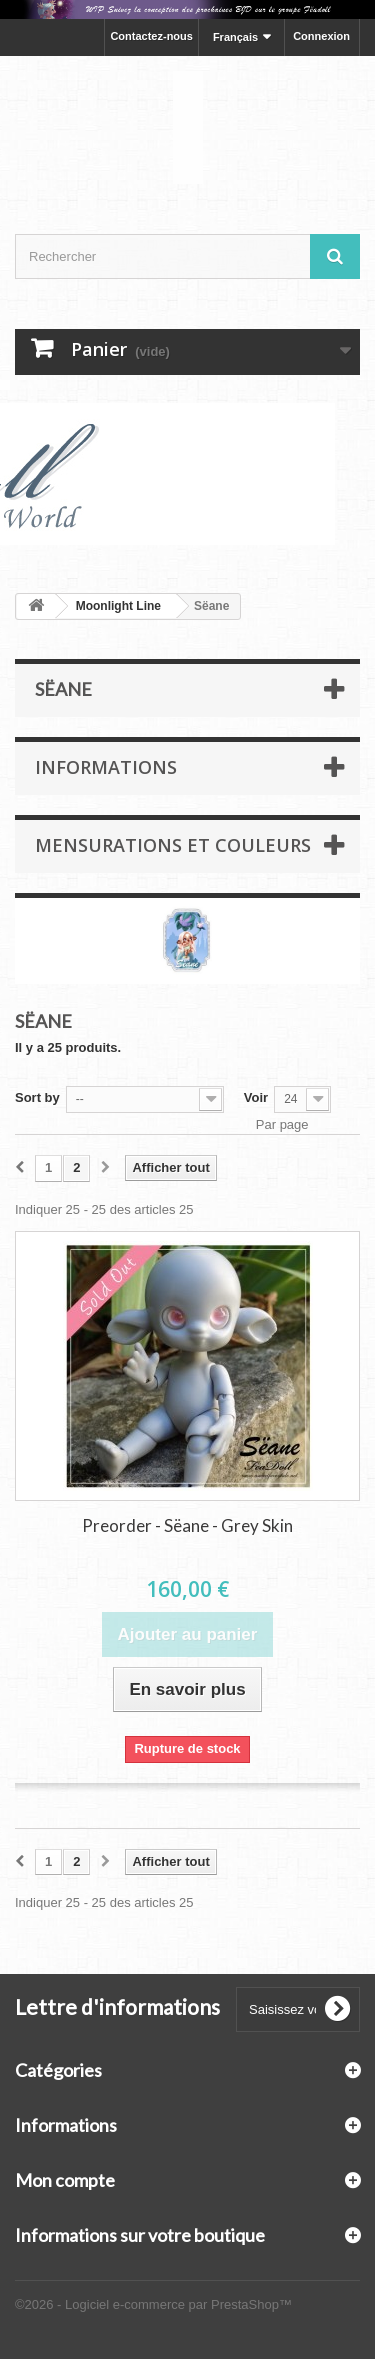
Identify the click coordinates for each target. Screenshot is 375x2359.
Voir (256, 1097)
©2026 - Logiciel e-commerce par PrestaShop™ (153, 2304)
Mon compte (65, 2180)
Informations (106, 767)
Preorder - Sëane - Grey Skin (187, 1525)
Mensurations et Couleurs (173, 845)
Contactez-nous (151, 36)
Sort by (37, 1097)
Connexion (321, 36)
